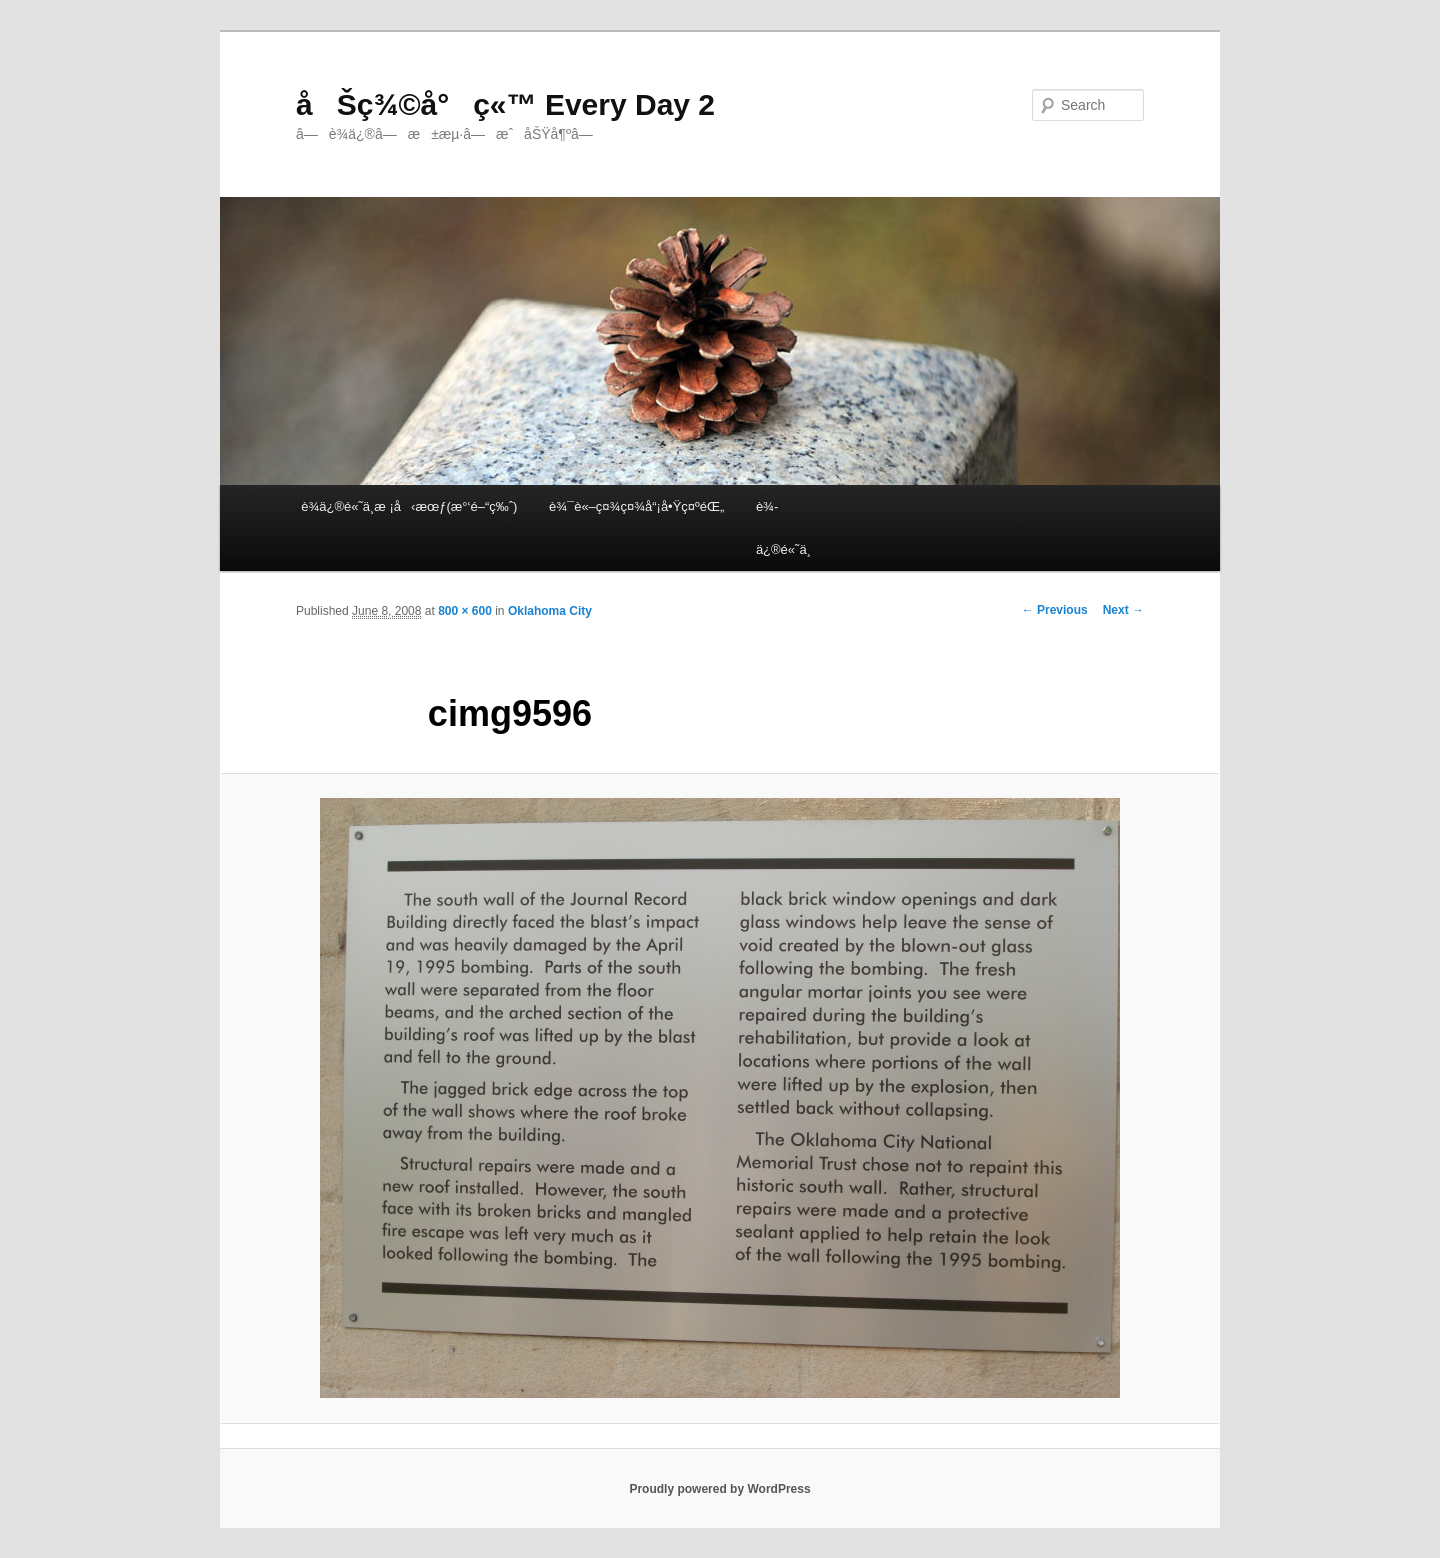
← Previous (1055, 610)
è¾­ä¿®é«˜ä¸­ (783, 528)
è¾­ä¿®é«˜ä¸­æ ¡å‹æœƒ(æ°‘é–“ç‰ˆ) (409, 506)
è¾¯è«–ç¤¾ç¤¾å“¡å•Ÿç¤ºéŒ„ (636, 506)
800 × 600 (465, 611)
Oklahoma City (550, 611)
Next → (1123, 610)
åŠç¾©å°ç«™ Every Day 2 (505, 104)
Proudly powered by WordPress (719, 1489)
